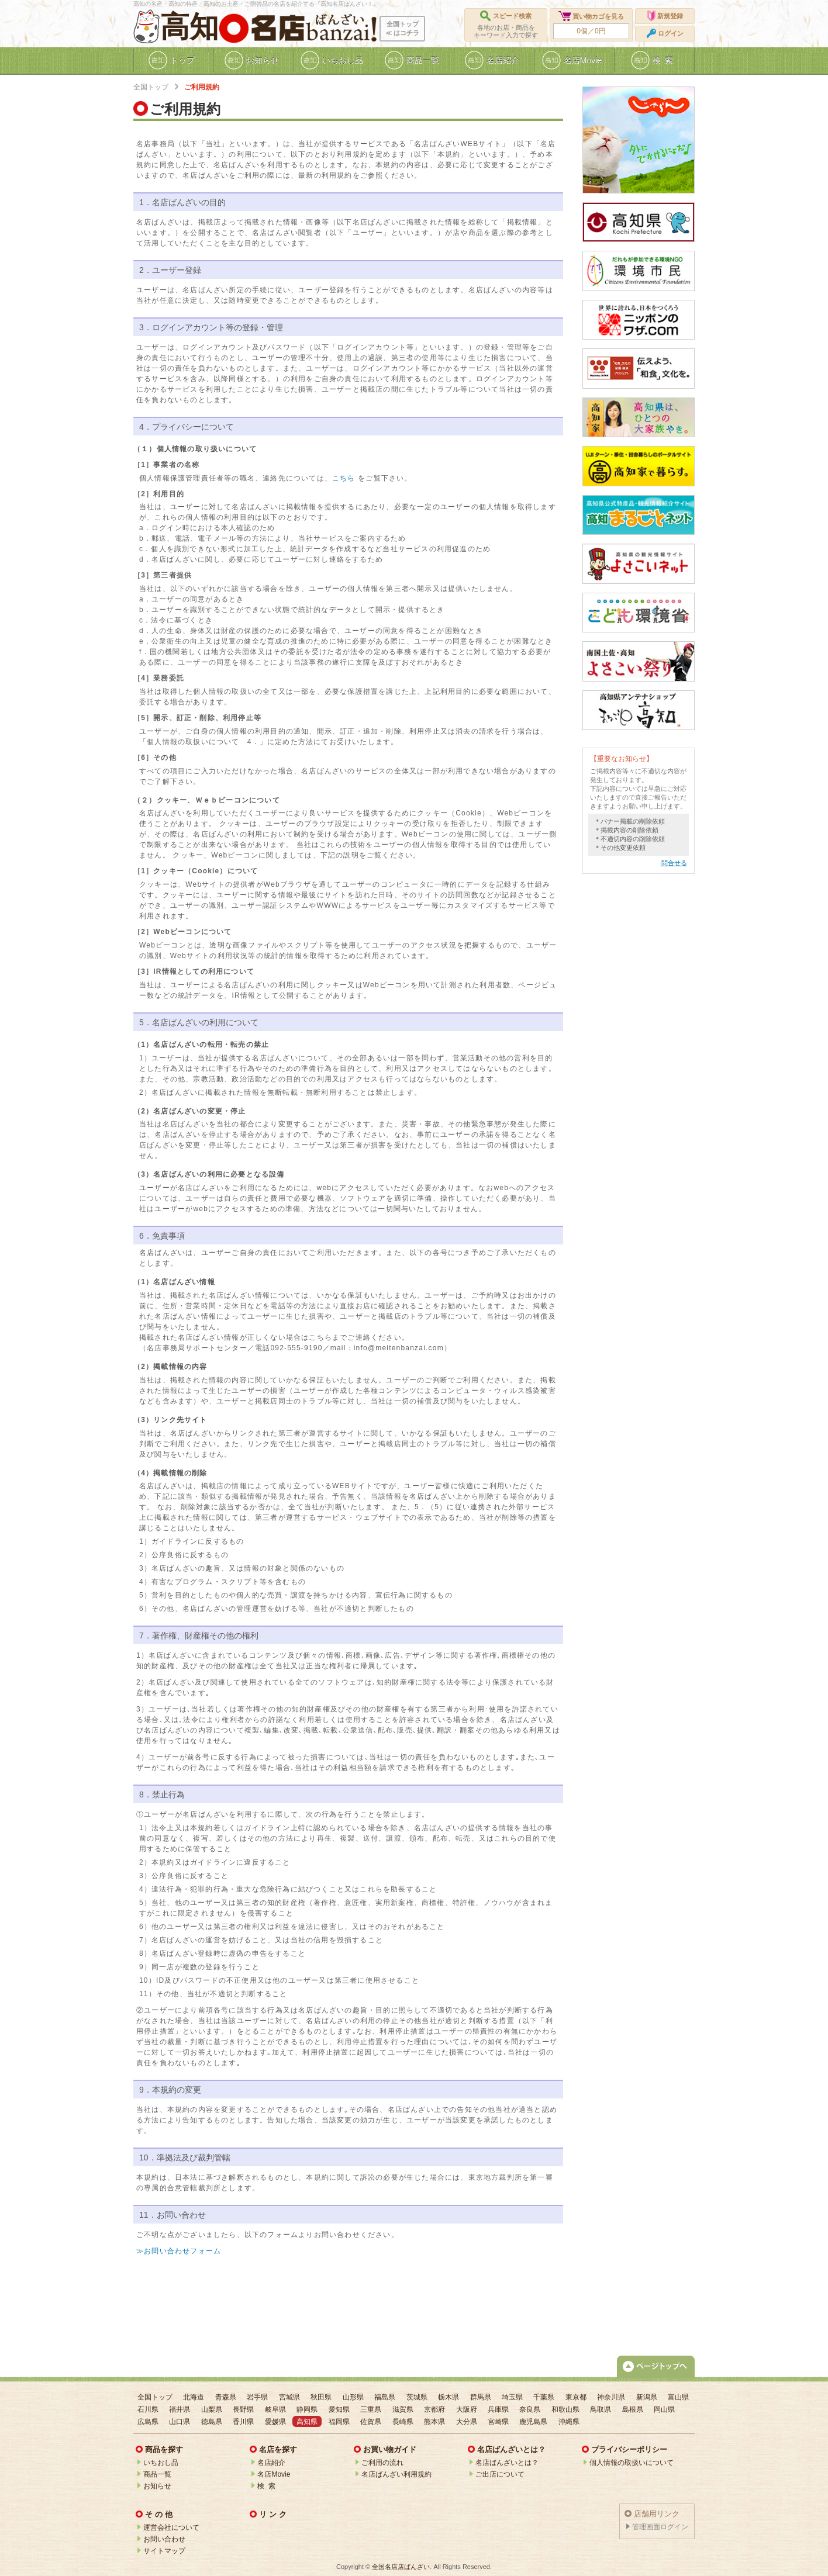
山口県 (179, 2422)
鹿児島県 (533, 2422)
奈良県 (529, 2409)
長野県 (243, 2409)
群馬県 (480, 2397)
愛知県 (339, 2409)
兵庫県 (498, 2409)
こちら (344, 478)
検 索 (266, 2486)
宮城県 (289, 2397)
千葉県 (543, 2397)
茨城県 (416, 2397)
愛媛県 (275, 2422)
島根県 (632, 2409)
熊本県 (434, 2422)
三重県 (370, 2409)
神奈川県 (611, 2397)
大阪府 (466, 2409)
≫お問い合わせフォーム (178, 2251)
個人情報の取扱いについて (631, 2463)
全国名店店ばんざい (401, 2566)
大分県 (466, 2422)
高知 (189, 27)
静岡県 (307, 2409)
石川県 (147, 2409)
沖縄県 (568, 2422)
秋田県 (321, 2397)
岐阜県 (275, 2409)
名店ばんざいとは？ (507, 2463)
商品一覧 (157, 2474)
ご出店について (500, 2474)
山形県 (353, 2397)
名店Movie (273, 2474)
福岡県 (339, 2422)
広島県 (147, 2422)
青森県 (225, 2397)
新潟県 (646, 2397)
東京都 (575, 2397)
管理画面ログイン (660, 2527)
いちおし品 (160, 2463)
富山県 (678, 2397)
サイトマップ (164, 2551)
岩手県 (257, 2397)
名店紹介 (271, 2463)
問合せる (674, 862)
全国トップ (150, 87)
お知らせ (157, 2486)
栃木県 (448, 2397)
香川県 (243, 2422)
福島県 (384, 2397)
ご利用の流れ (382, 2463)
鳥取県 (600, 2409)
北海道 (193, 2397)
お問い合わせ (164, 2539)
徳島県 (211, 2422)
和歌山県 (565, 2409)
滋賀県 (402, 2409)
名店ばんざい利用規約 (396, 2474)
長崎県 (402, 2422)
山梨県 (211, 2409)
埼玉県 (512, 2397)
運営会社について (171, 2527)
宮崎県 (498, 2422)
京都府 (434, 2409)
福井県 (179, 2409)
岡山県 (664, 2409)
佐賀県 (370, 2422)
